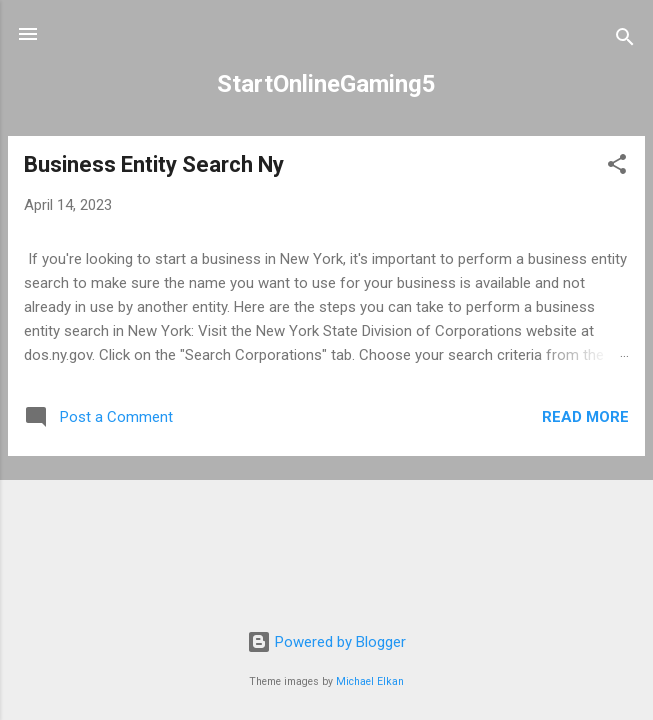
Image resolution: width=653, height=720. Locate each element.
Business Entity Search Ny (154, 164)
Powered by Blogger (326, 642)
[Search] (625, 40)
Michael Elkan (370, 681)
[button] (617, 167)
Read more (585, 417)
